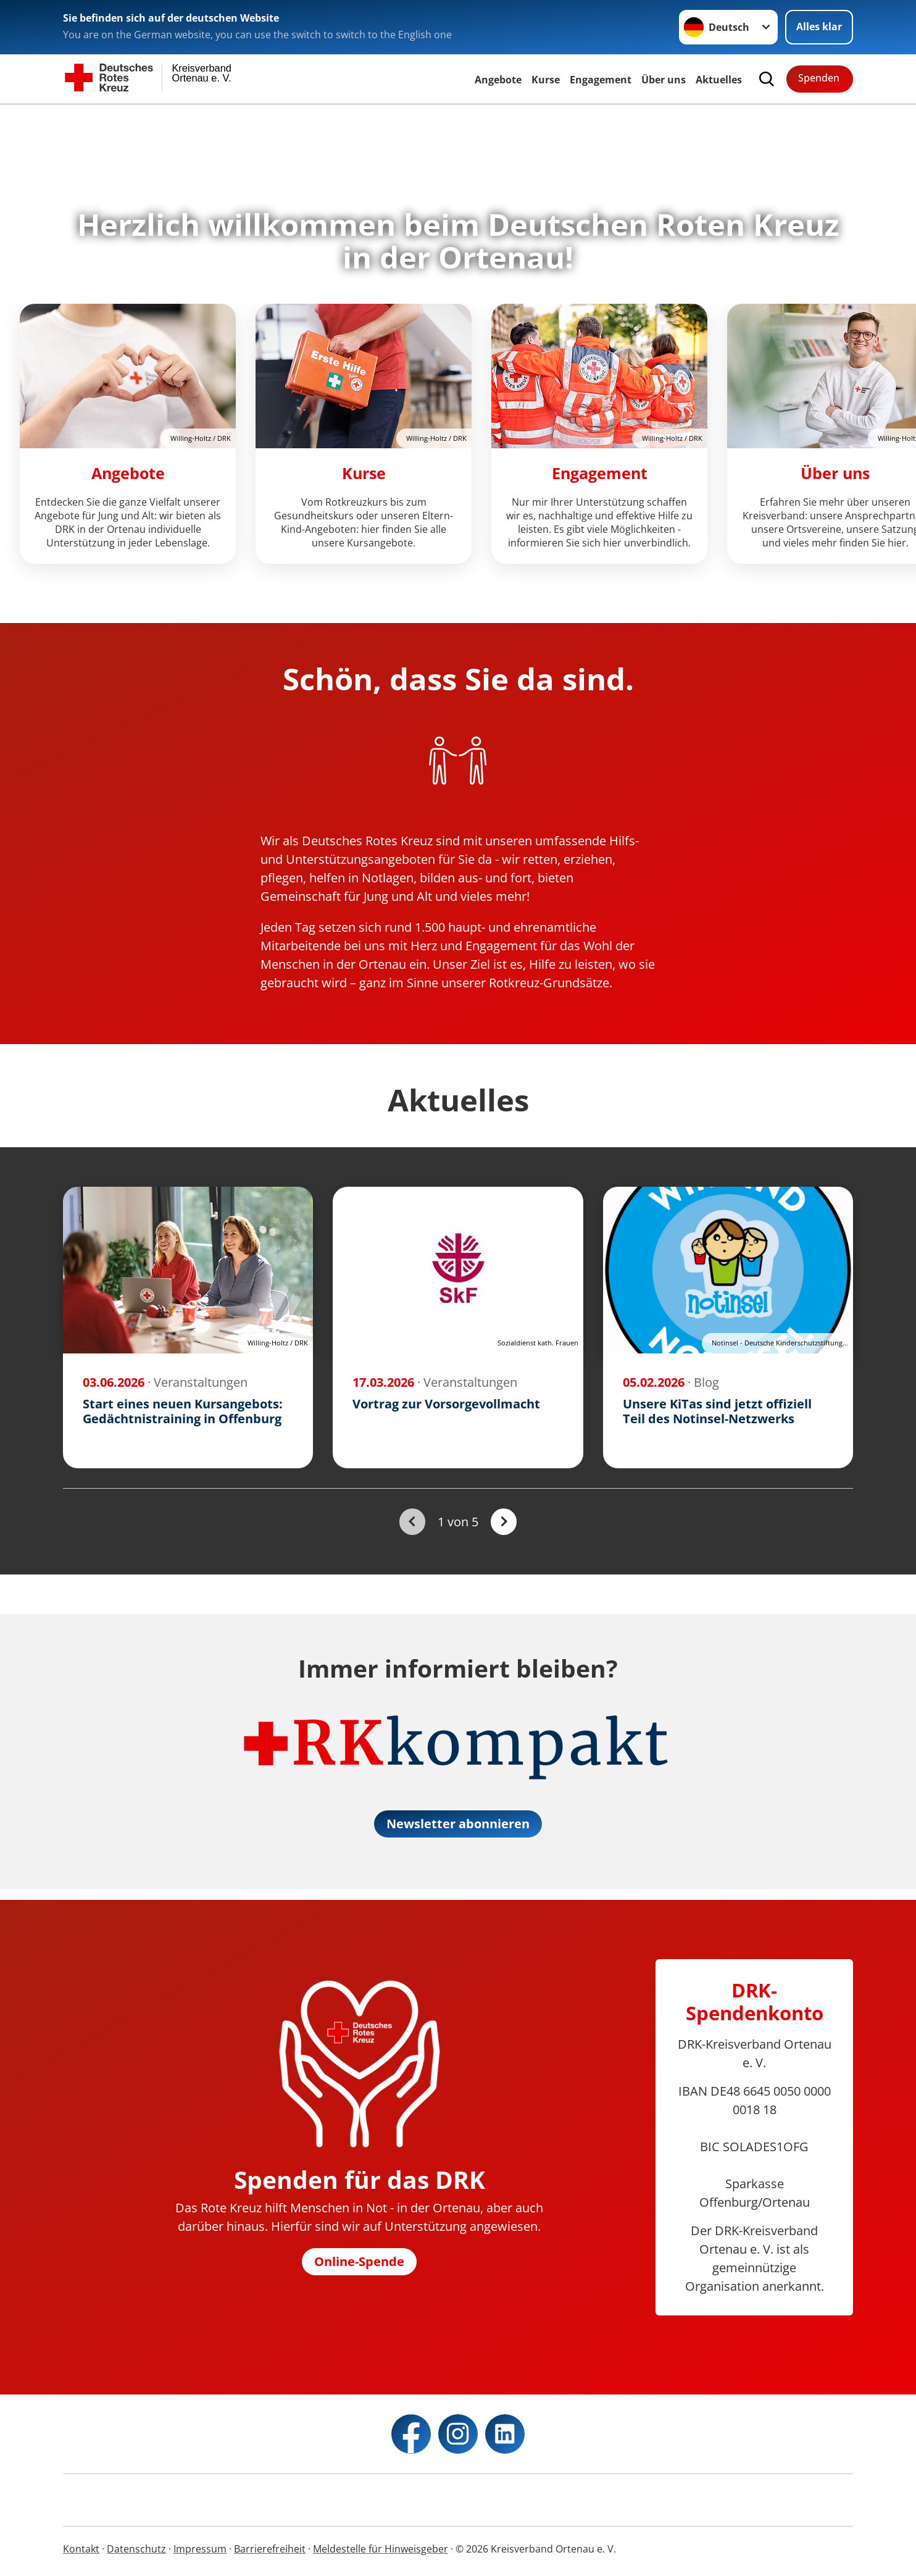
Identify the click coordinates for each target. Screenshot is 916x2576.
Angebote (498, 79)
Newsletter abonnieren (458, 1823)
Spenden (818, 78)
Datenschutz (136, 2549)
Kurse (545, 79)
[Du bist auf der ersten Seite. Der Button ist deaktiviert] (412, 1521)
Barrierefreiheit (270, 2549)
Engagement (600, 79)
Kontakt (81, 2549)
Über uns (663, 79)
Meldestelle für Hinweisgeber (380, 2549)
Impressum (200, 2549)
